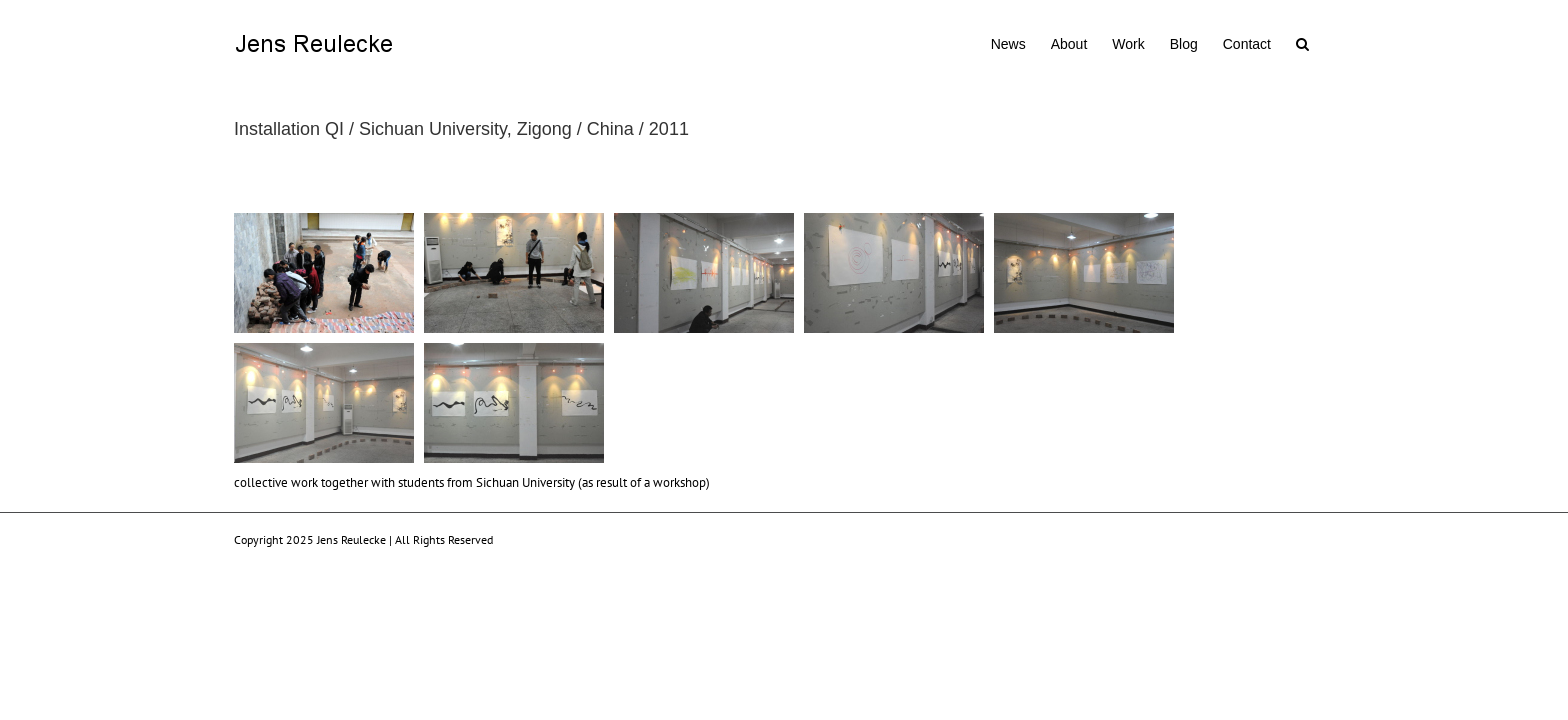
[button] (1327, 42)
